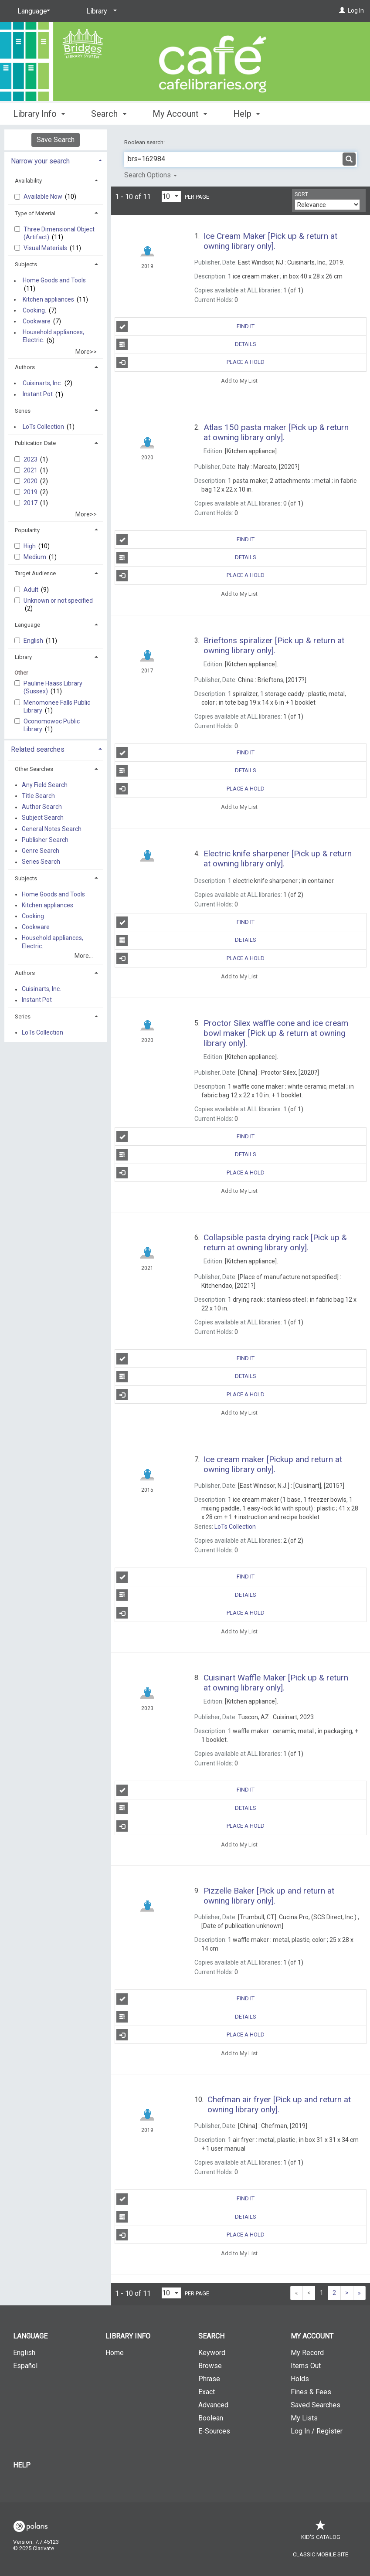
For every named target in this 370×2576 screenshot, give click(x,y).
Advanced (213, 2405)
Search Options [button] (150, 175)
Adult (32, 589)
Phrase (209, 2379)
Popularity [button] (27, 530)
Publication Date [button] (35, 443)
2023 (31, 459)
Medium (36, 556)
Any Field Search (45, 784)
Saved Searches (315, 2405)
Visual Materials (46, 247)
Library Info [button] (39, 114)
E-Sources (214, 2431)
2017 (31, 502)
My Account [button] (180, 114)
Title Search (38, 795)
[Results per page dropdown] (171, 196)
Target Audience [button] (35, 573)
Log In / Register (317, 2431)
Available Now (44, 196)
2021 (31, 470)
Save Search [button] (56, 140)
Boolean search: (145, 142)
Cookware (37, 321)
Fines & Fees (311, 2392)
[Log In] (342, 10)
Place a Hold (190, 362)
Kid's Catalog (320, 2532)
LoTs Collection (43, 426)
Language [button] (27, 624)
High (30, 546)
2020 (31, 481)
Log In (356, 10)
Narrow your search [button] (40, 161)
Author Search (42, 807)
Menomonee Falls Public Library (57, 706)
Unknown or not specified (58, 600)
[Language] (32, 11)
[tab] (55, 160)
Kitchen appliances (48, 299)
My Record (307, 2353)
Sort (301, 194)
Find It (185, 326)
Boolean (210, 2418)
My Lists (304, 2418)
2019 (31, 492)
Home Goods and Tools (54, 280)
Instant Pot (38, 394)
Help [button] (246, 114)
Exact (206, 2392)
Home (114, 2353)
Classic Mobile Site (320, 2554)
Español (25, 2366)
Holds (300, 2379)
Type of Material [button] (35, 213)
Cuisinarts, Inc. (42, 383)
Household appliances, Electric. (53, 336)
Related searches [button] (37, 749)
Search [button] (108, 114)
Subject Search (43, 818)
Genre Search (40, 850)
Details (186, 344)
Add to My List (239, 380)
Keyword (211, 2353)
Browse (210, 2366)
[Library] (100, 11)
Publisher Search (45, 839)
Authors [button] (25, 367)
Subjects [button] (26, 264)
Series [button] (23, 410)
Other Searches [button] (34, 769)
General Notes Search (51, 828)
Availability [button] (28, 180)
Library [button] (23, 657)
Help (22, 2465)
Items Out (306, 2366)
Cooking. (34, 310)
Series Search (41, 862)
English (34, 640)
